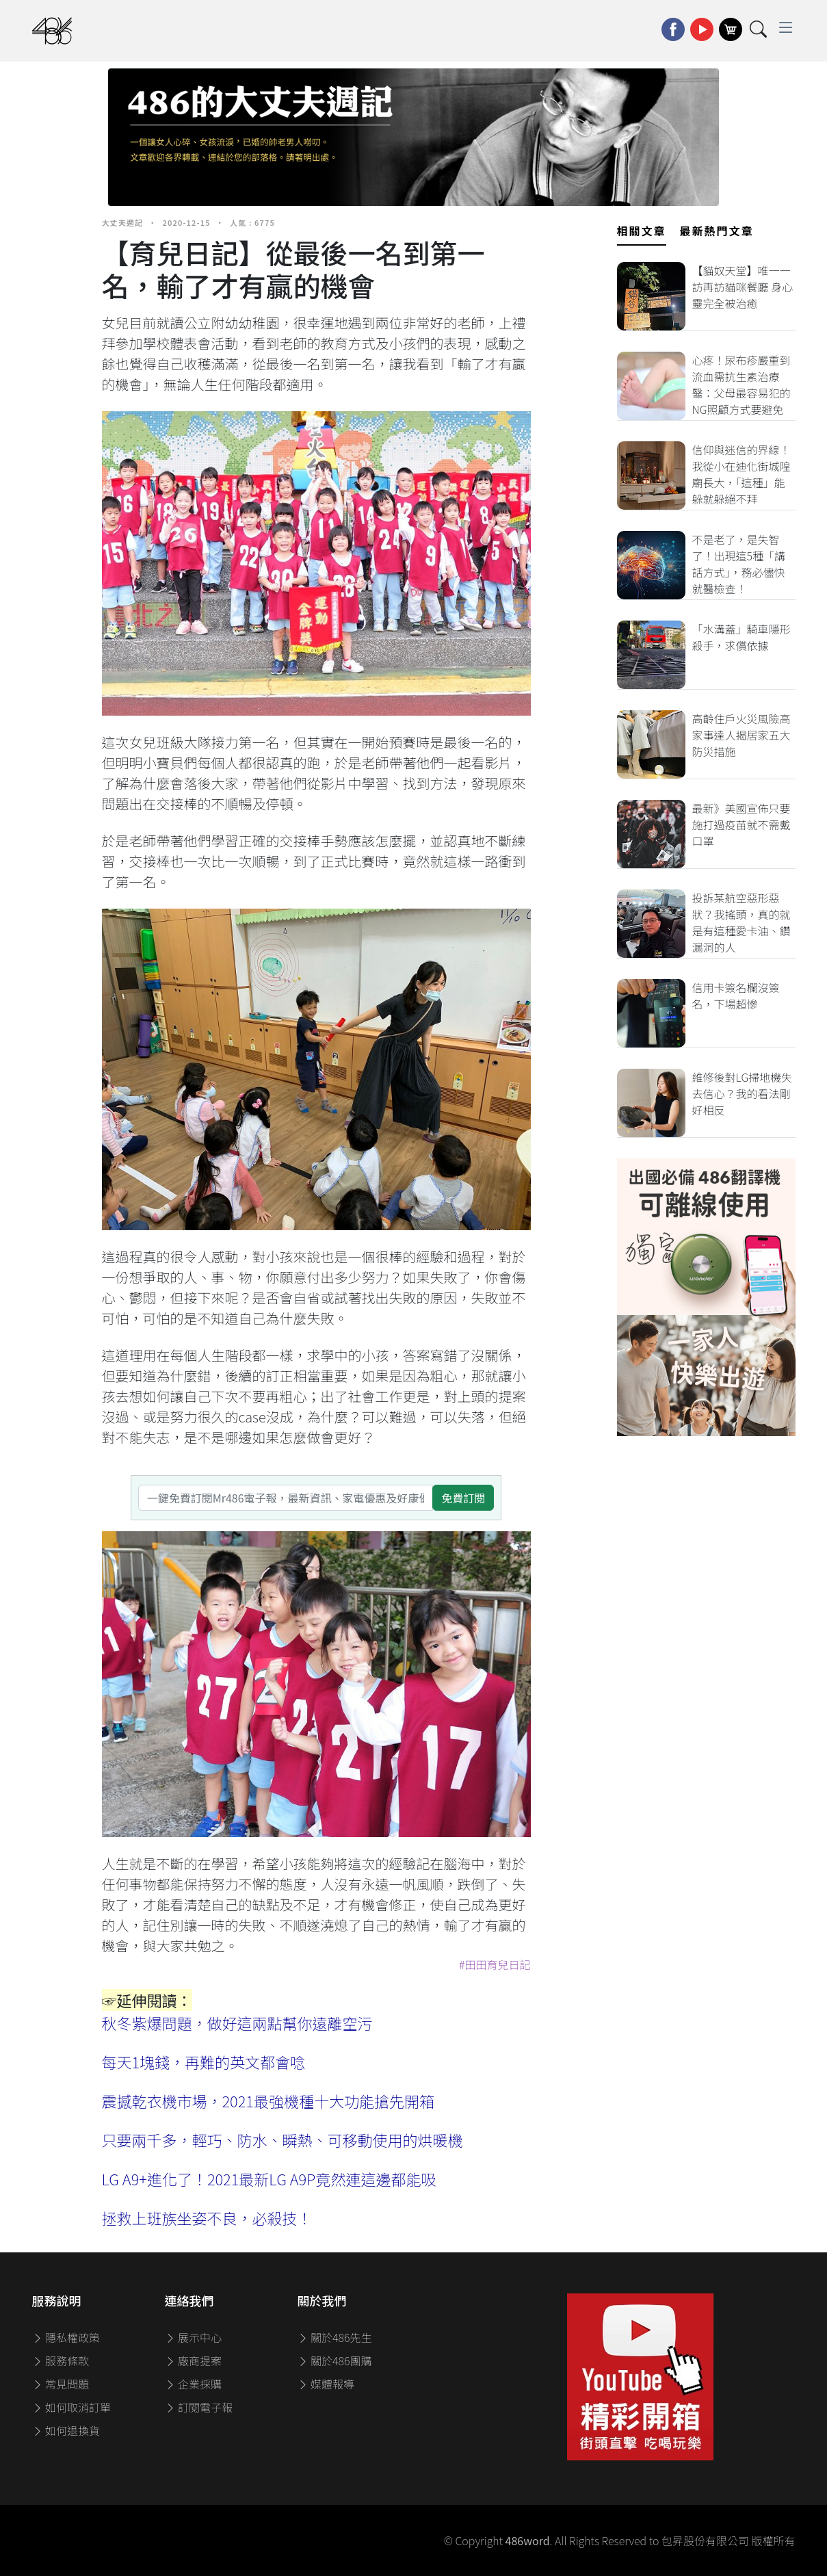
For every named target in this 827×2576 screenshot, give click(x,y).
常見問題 (61, 2384)
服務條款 (61, 2360)
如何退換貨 (66, 2430)
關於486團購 (335, 2360)
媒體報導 (326, 2384)
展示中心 (193, 2337)
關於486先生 (335, 2337)
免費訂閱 (463, 1497)
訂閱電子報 (199, 2407)
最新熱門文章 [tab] (717, 230)
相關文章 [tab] (641, 230)
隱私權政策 (66, 2337)
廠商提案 (193, 2360)
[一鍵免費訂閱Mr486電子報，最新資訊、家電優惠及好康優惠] (285, 1498)
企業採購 (193, 2384)
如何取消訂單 (71, 2407)
